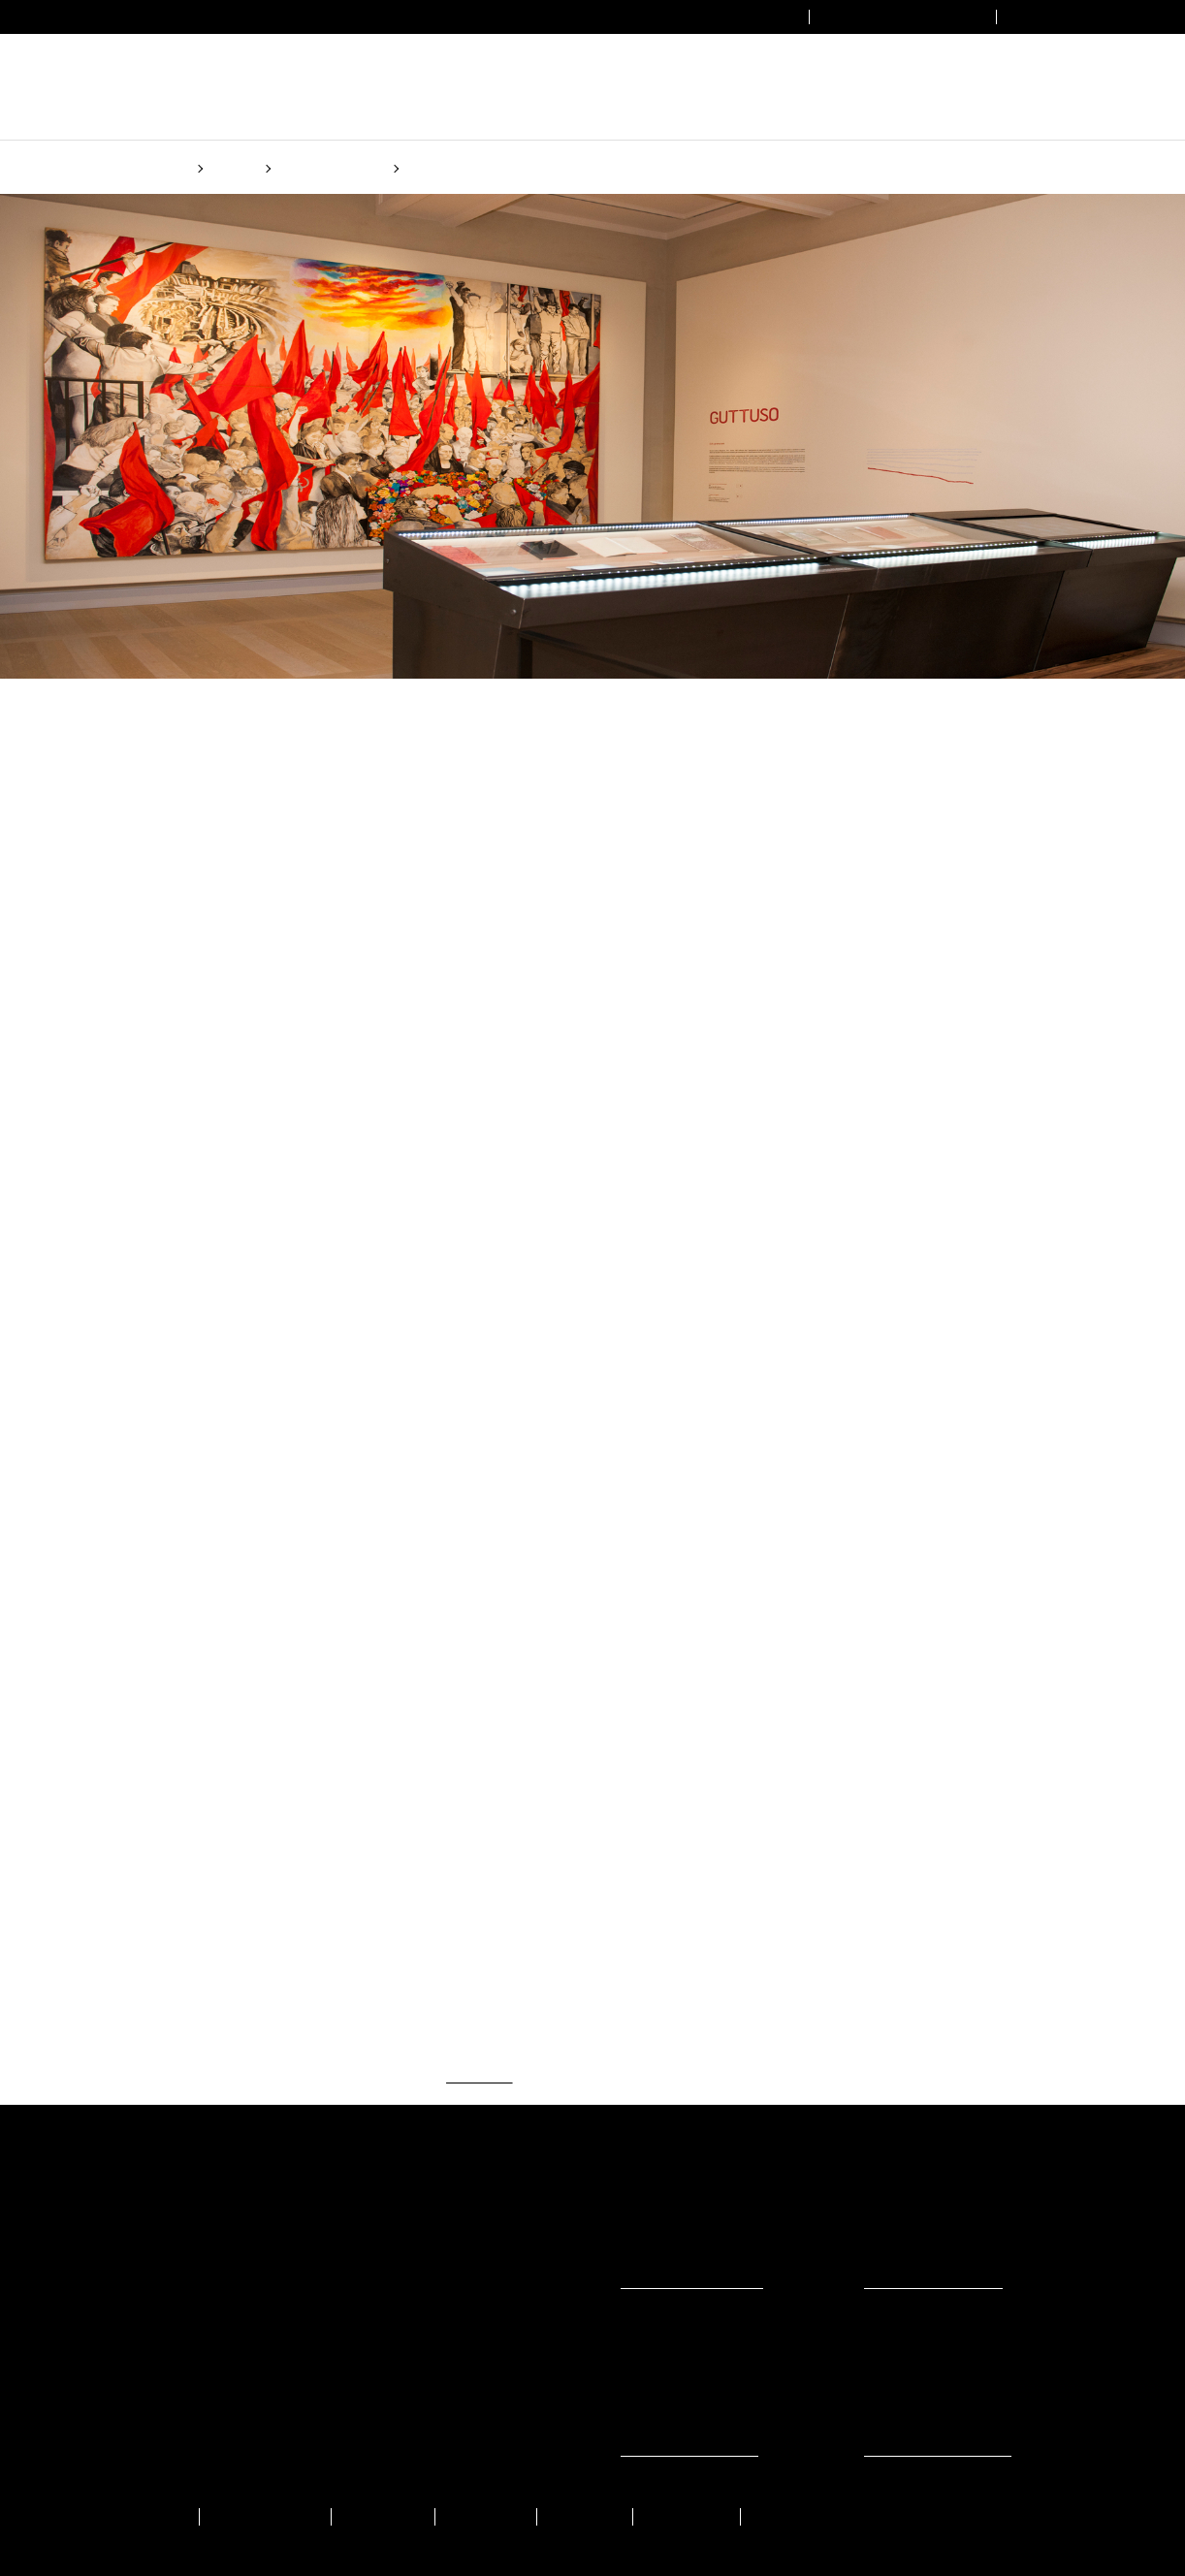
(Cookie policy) (724, 1362)
